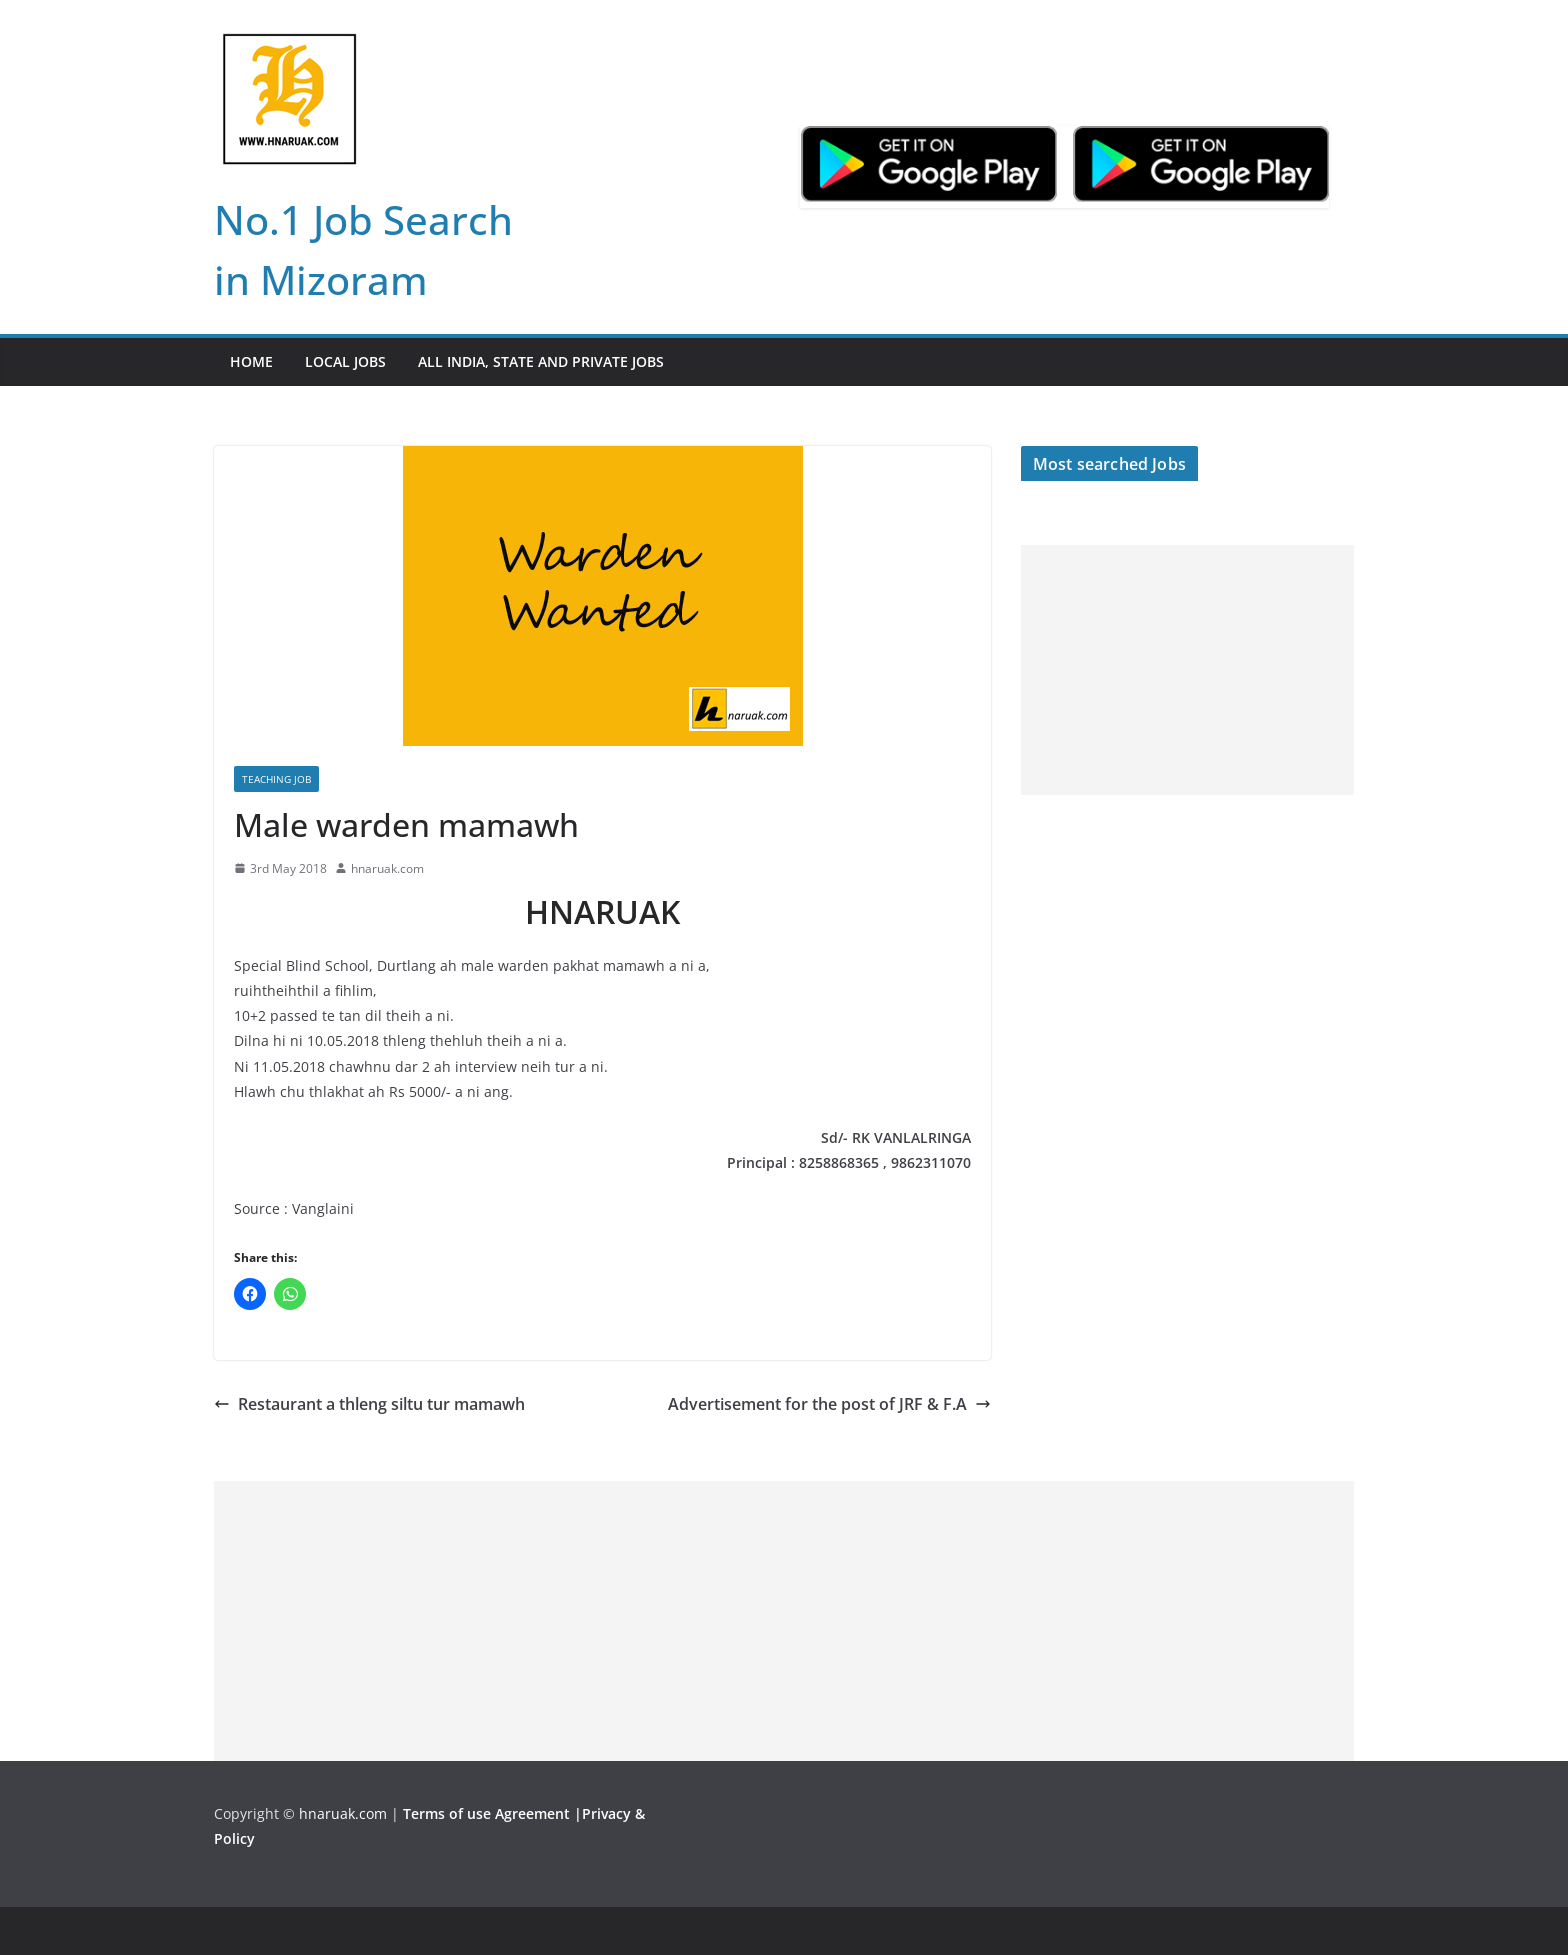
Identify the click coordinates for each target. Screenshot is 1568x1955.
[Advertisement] (1187, 670)
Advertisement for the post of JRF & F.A (829, 1404)
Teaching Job (276, 779)
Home (251, 361)
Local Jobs (345, 361)
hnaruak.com (387, 868)
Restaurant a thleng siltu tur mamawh (369, 1404)
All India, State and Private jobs (541, 361)
